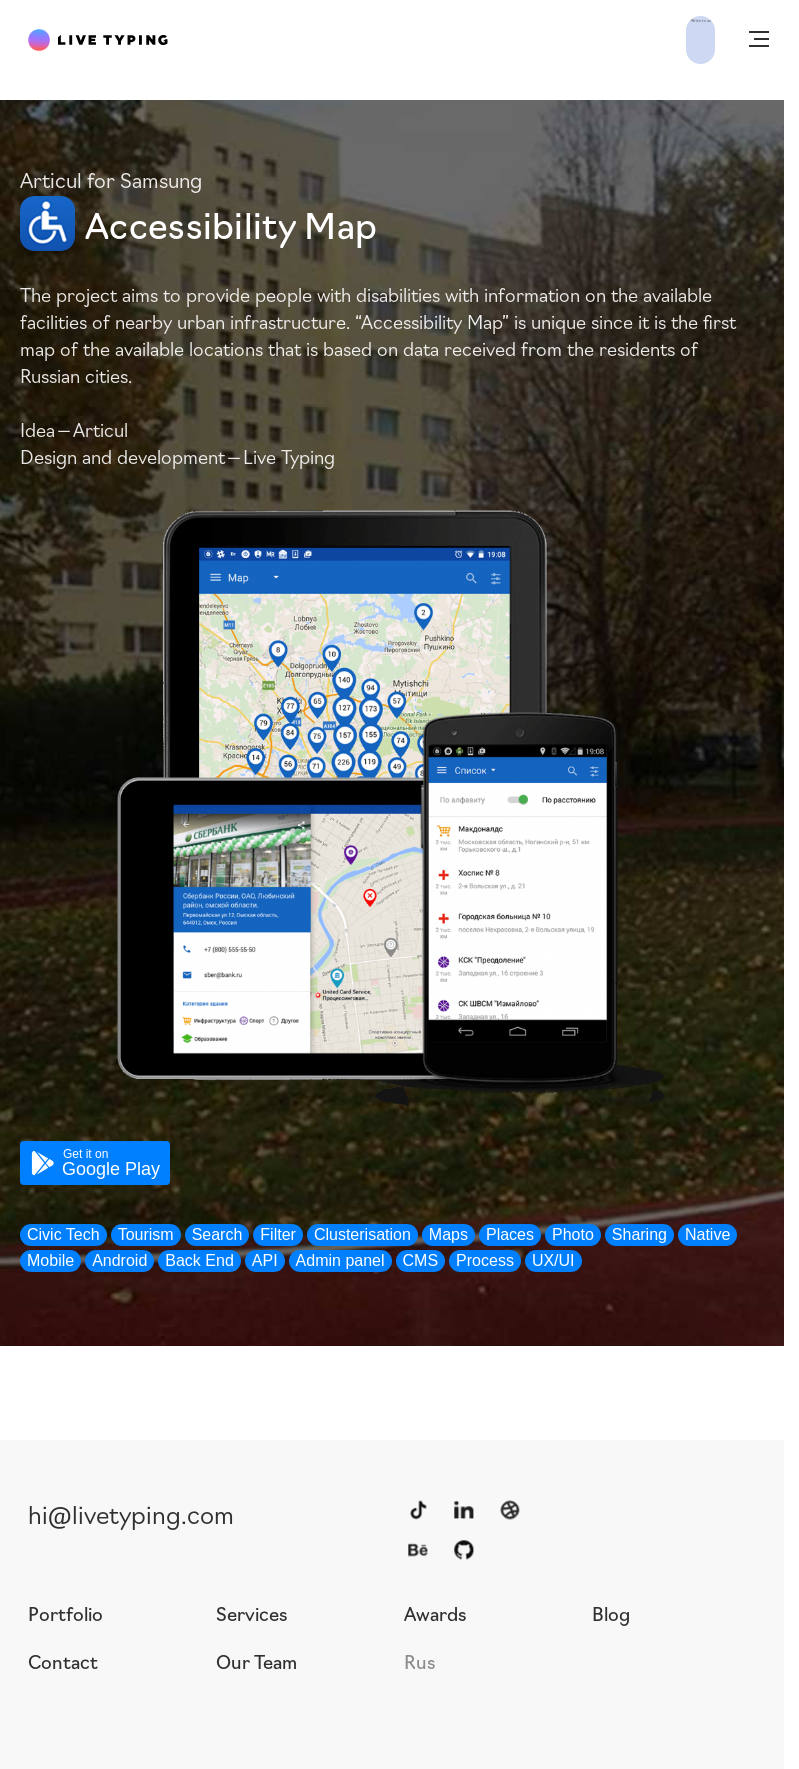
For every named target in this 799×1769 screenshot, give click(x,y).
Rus (420, 1661)
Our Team (256, 1661)
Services (252, 1613)
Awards (435, 1613)
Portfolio (65, 1613)
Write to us (653, 38)
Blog (611, 1613)
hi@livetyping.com (131, 1513)
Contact (63, 1661)
